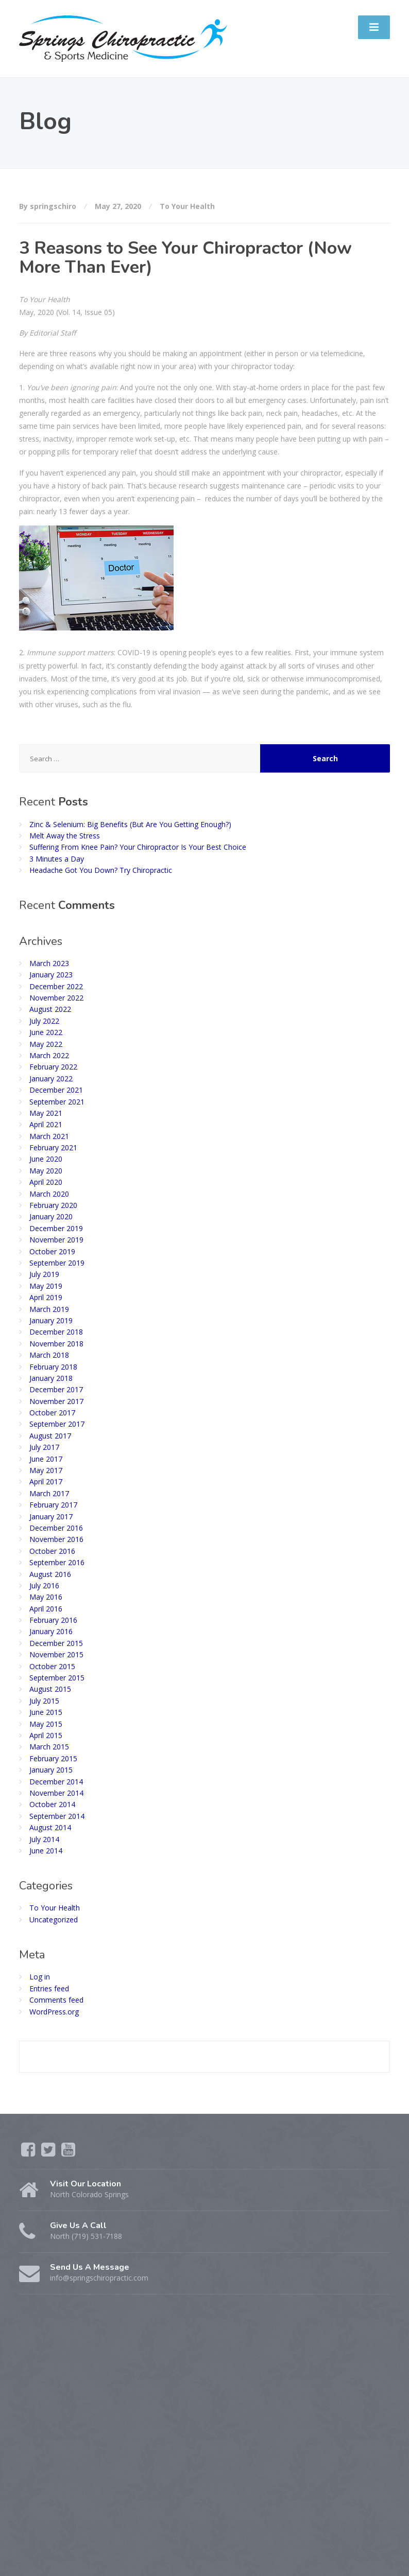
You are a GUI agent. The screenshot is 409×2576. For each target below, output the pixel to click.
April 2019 (45, 1297)
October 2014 (52, 1804)
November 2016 (56, 1539)
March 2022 (49, 1055)
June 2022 (45, 1032)
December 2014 (56, 1781)
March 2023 (49, 963)
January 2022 (51, 1078)
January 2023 (51, 974)
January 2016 (51, 1631)
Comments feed (56, 2000)
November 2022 (56, 998)
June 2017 (45, 1459)
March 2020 (49, 1194)
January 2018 (51, 1378)
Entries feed (49, 1988)
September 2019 (56, 1263)
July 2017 (44, 1447)
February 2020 (53, 1205)
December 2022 (56, 986)
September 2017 (56, 1424)
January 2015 (51, 1770)
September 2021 (56, 1102)
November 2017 (56, 1401)
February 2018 (53, 1367)
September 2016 (56, 1562)
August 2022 (50, 1009)
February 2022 (53, 1067)
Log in (39, 1977)
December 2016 (56, 1528)
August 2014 (50, 1827)
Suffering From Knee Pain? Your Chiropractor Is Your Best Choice (137, 847)
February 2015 (53, 1758)
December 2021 (56, 1090)
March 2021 (49, 1136)
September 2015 (56, 1678)
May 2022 (45, 1044)
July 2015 (44, 1701)
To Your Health (187, 206)
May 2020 (45, 1171)
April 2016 (45, 1609)
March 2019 (49, 1309)
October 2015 (52, 1666)
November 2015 (56, 1654)
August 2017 (50, 1436)
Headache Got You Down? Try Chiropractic (100, 870)
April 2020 (45, 1182)
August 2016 (50, 1574)
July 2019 (44, 1274)
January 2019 (51, 1320)
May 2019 (45, 1286)
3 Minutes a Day (56, 859)
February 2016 (53, 1620)
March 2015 (49, 1746)
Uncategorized (53, 1919)
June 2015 (45, 1712)
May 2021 (45, 1113)
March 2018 (49, 1355)
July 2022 (44, 1021)
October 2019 (52, 1251)
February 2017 (53, 1505)
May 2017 (45, 1470)
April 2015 (45, 1735)
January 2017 (51, 1516)
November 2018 (56, 1343)
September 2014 (56, 1816)
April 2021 (45, 1124)
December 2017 (56, 1389)
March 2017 (49, 1493)
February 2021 (53, 1147)
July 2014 (44, 1839)
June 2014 (45, 1850)
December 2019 (56, 1228)
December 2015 (56, 1643)
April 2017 (45, 1481)
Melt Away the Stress (64, 835)
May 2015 (45, 1724)
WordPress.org (54, 2012)
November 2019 (56, 1240)
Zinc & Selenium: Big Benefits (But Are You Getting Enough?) (130, 824)
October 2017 (52, 1412)
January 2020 (51, 1216)
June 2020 (45, 1159)
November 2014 (56, 1793)
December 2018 (56, 1332)
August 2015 (50, 1689)
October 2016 (52, 1551)
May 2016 (45, 1597)
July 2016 (44, 1585)
